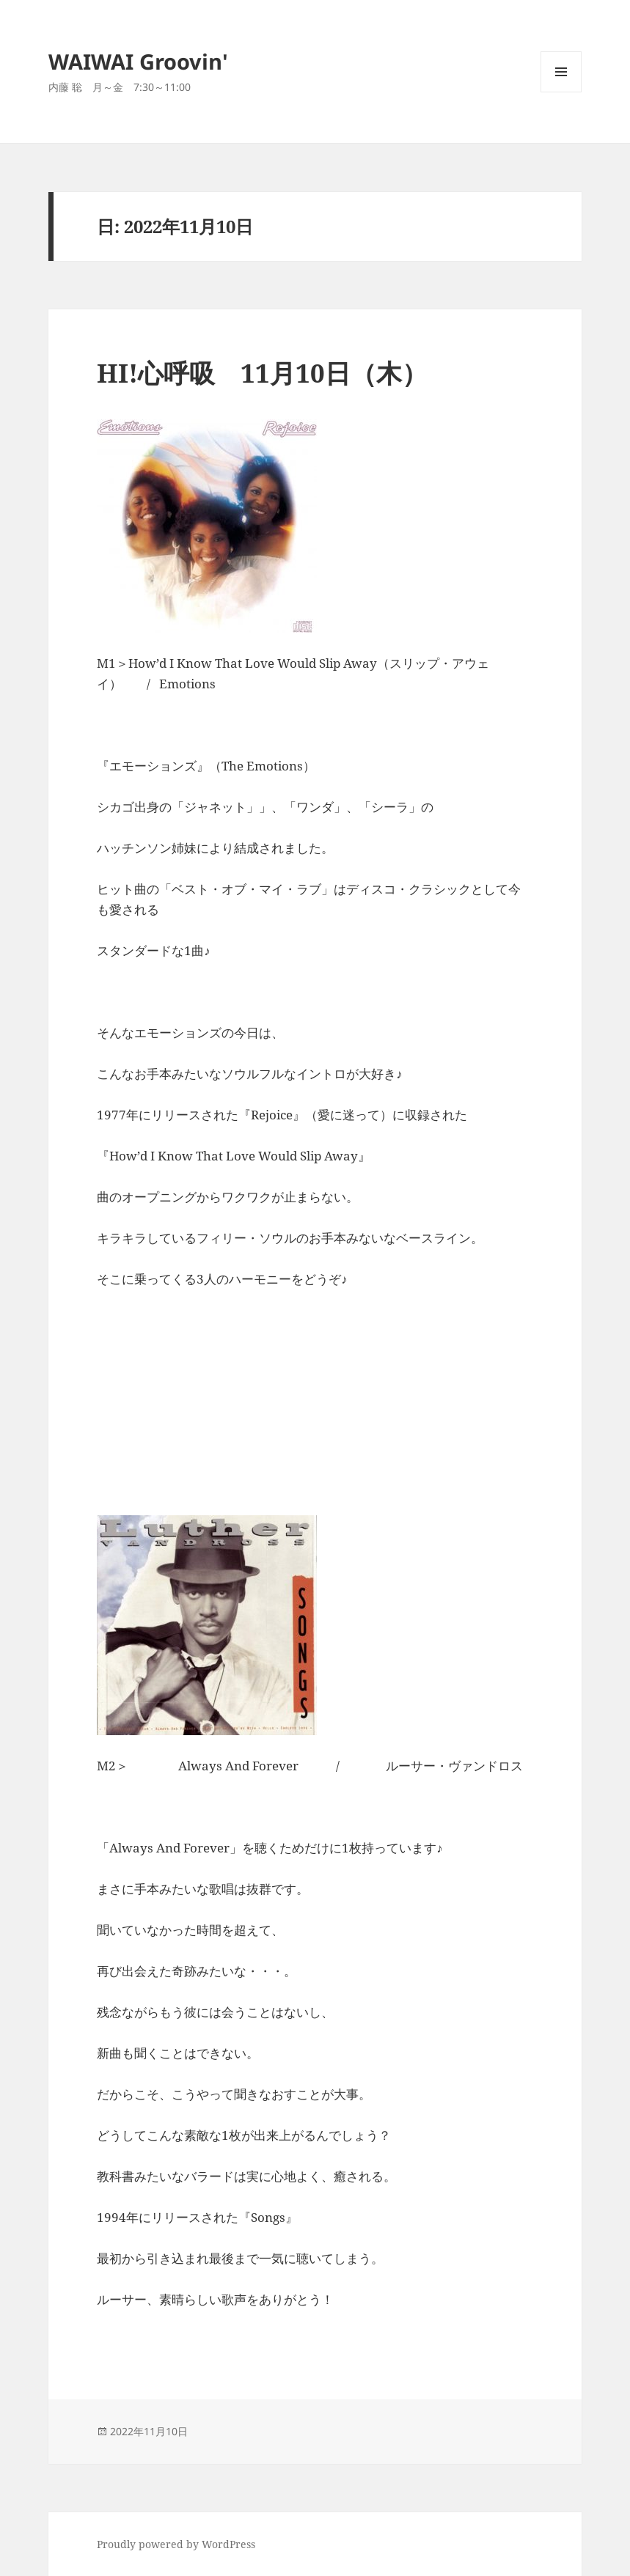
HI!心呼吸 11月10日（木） (262, 373)
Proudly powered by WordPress (176, 2544)
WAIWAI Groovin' (138, 61)
